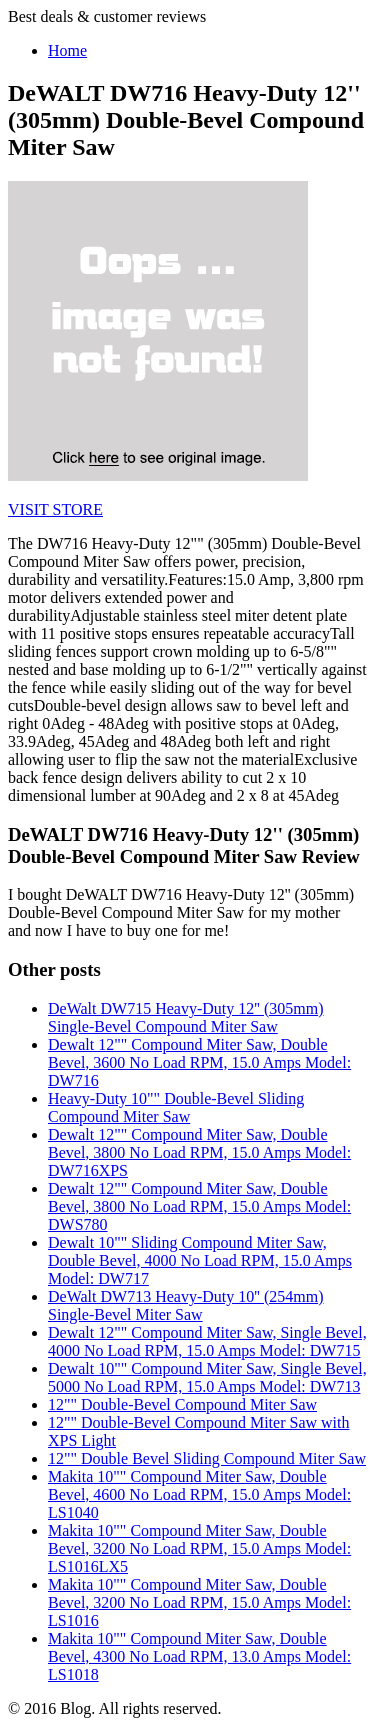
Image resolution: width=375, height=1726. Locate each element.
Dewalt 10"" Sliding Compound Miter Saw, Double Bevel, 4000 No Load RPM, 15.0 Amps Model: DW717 (200, 1260)
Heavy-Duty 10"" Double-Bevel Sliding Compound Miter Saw (176, 1107)
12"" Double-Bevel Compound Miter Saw (182, 1404)
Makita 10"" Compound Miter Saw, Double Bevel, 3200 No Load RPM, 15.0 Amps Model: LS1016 (199, 1602)
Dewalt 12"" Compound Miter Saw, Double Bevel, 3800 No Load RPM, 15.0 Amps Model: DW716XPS (199, 1152)
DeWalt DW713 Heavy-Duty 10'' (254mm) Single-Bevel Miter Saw (186, 1305)
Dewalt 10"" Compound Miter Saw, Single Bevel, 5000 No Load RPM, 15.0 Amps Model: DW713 (207, 1377)
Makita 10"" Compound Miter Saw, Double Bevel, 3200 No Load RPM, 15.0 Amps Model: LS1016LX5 (199, 1548)
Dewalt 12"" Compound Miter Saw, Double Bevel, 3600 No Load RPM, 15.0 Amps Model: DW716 (199, 1062)
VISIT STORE (55, 509)
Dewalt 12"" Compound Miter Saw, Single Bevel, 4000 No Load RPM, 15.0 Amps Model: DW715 (207, 1341)
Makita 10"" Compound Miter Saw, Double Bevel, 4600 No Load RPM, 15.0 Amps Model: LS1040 (199, 1494)
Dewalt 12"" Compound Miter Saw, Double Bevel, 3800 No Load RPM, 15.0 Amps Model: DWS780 (199, 1206)
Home (67, 50)
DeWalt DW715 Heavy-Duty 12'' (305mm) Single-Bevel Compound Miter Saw (186, 1017)
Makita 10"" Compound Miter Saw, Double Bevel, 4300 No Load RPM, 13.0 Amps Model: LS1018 (199, 1656)
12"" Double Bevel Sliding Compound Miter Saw (207, 1458)
